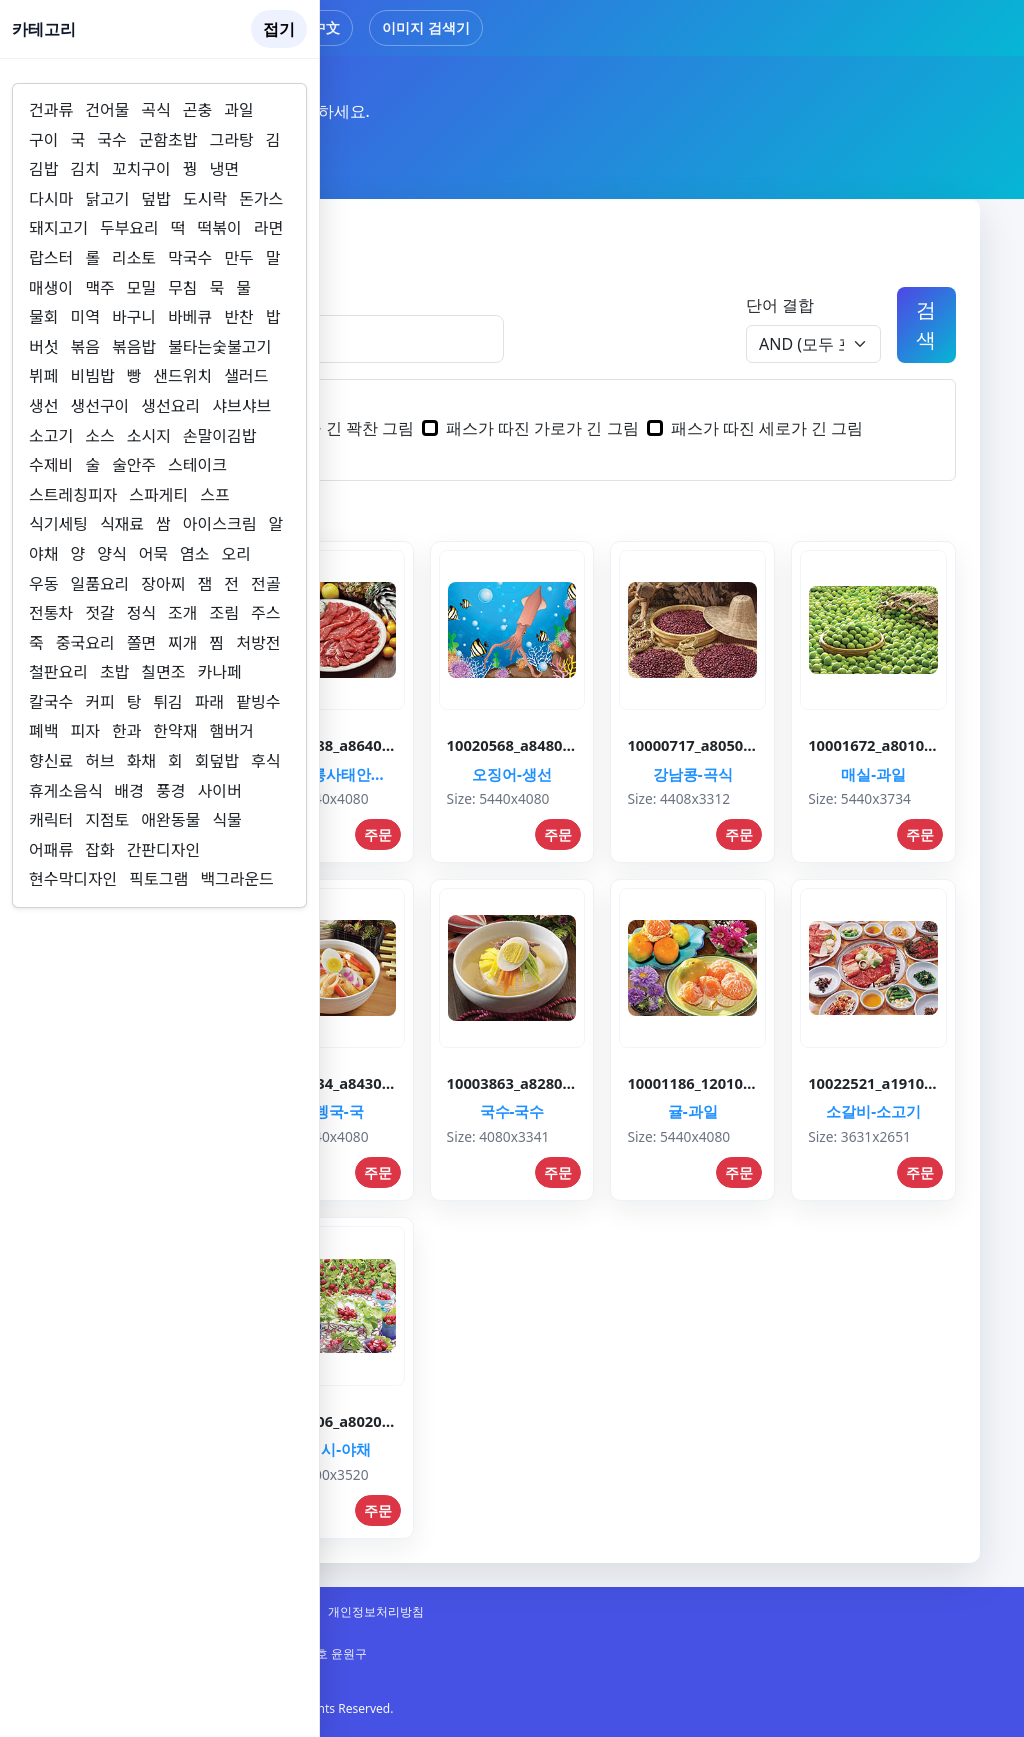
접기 (279, 29)
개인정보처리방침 (376, 1611)
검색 (926, 324)
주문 (378, 834)
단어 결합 (780, 305)
